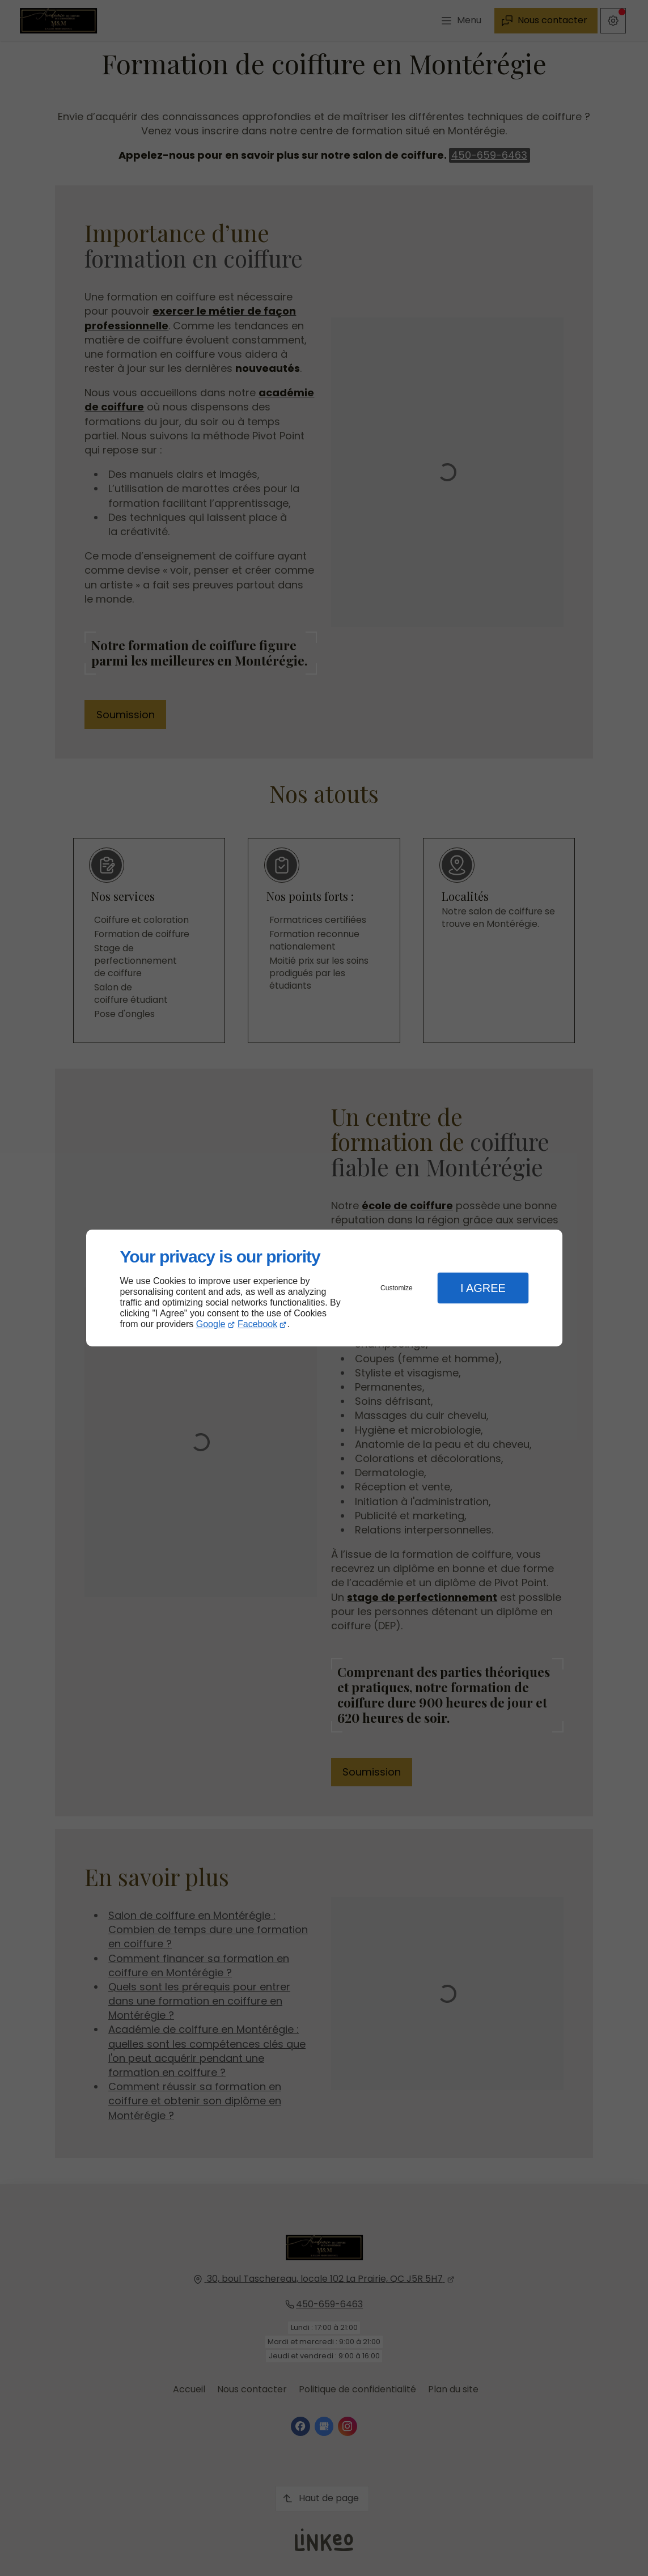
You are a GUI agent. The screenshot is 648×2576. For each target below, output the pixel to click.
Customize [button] (396, 1288)
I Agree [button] (483, 1288)
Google (211, 1324)
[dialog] (324, 1288)
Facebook (257, 1324)
